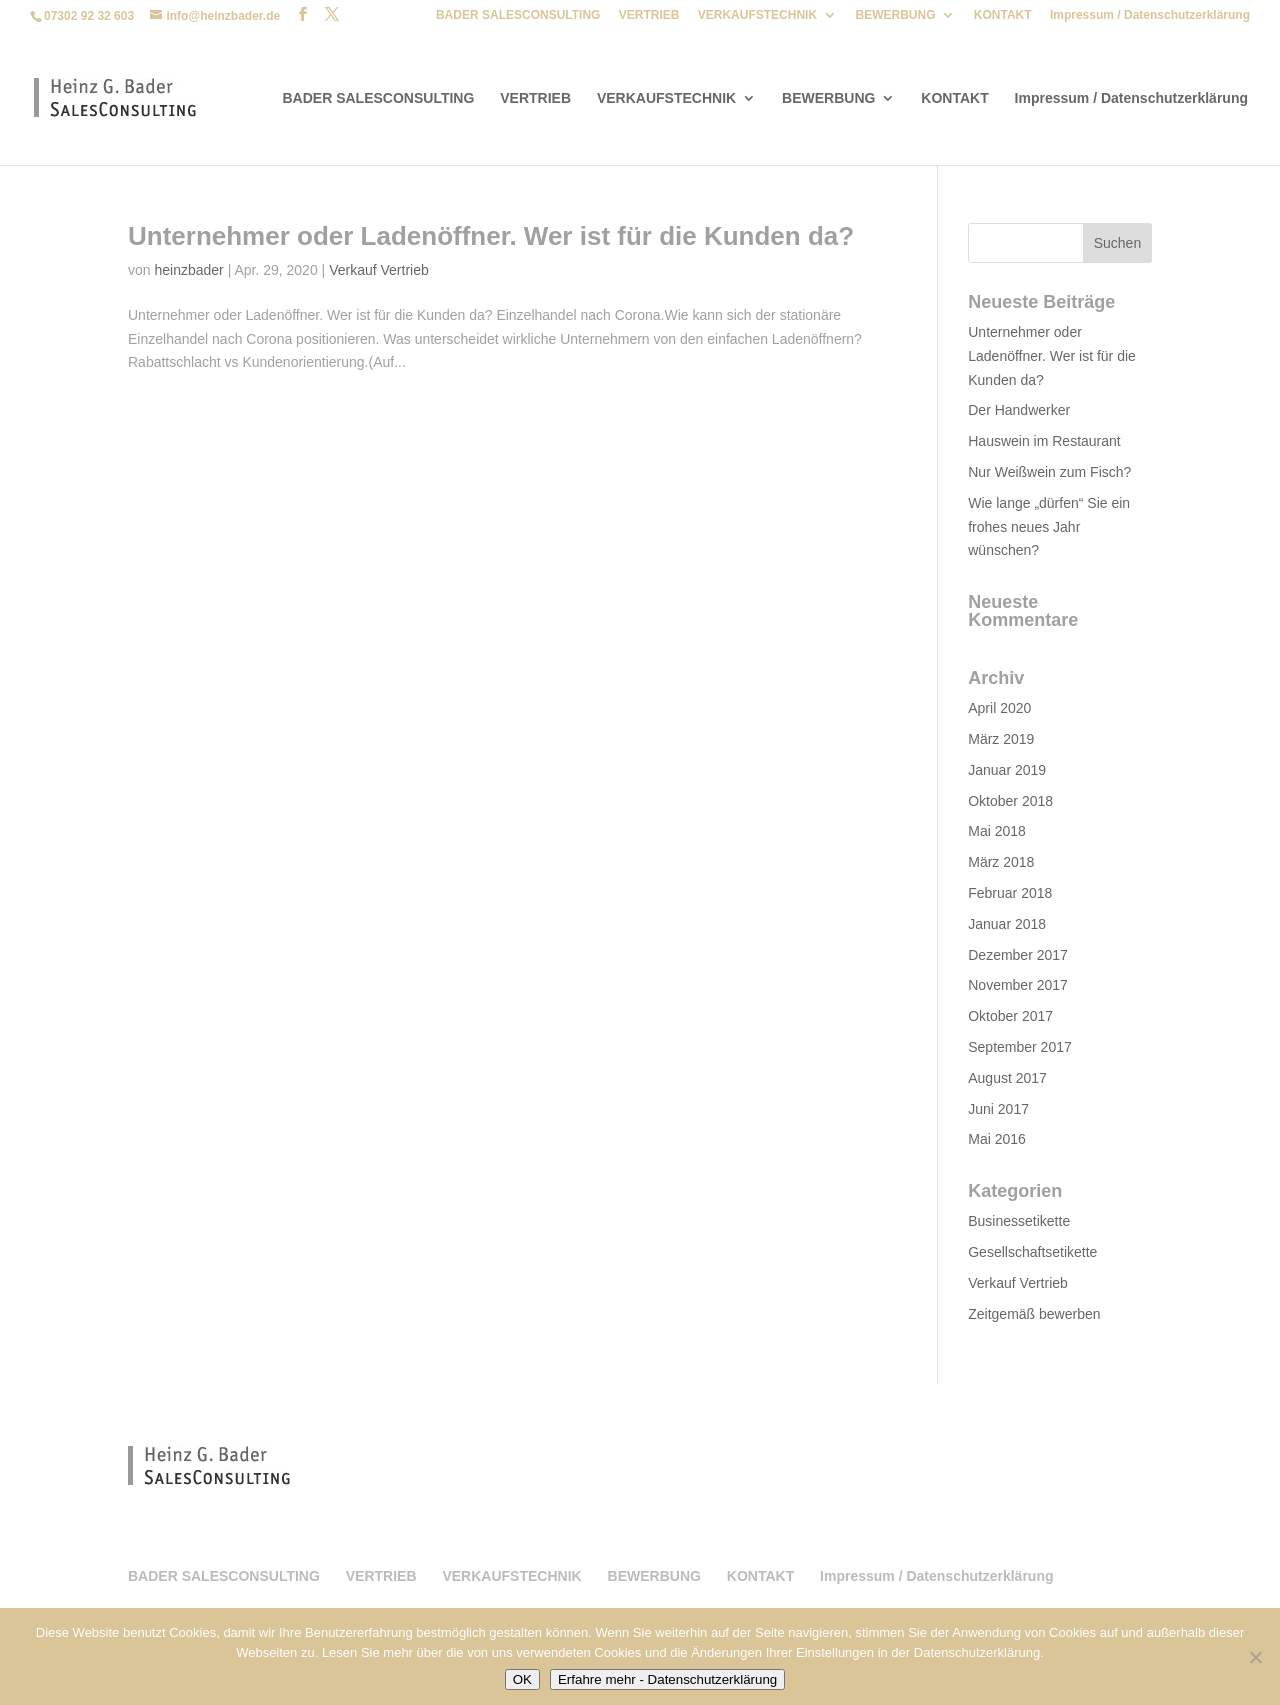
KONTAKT (1003, 15)
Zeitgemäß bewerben (1034, 1314)
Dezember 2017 (1018, 955)
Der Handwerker (1019, 410)
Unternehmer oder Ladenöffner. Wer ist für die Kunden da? (491, 236)
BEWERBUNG (895, 15)
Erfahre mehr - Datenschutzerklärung (667, 1679)
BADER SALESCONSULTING (518, 15)
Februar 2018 (1010, 893)
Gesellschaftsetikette (1032, 1252)
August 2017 (1007, 1078)
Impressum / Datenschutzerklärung (1150, 15)
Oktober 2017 (1010, 1016)
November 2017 (1018, 985)
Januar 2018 (1007, 924)
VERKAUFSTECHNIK (757, 15)
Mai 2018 (997, 831)
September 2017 (1020, 1047)
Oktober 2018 (1010, 801)
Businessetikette (1019, 1221)
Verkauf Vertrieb (379, 270)
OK (522, 1679)
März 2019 (1001, 739)
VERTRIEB (649, 15)
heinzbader (188, 270)
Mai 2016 (997, 1139)
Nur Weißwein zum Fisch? (1049, 472)
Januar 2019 (1007, 770)
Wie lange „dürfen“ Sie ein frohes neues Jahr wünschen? (1049, 527)
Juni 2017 (998, 1109)
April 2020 (999, 708)
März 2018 (1001, 862)
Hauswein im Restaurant (1044, 441)
